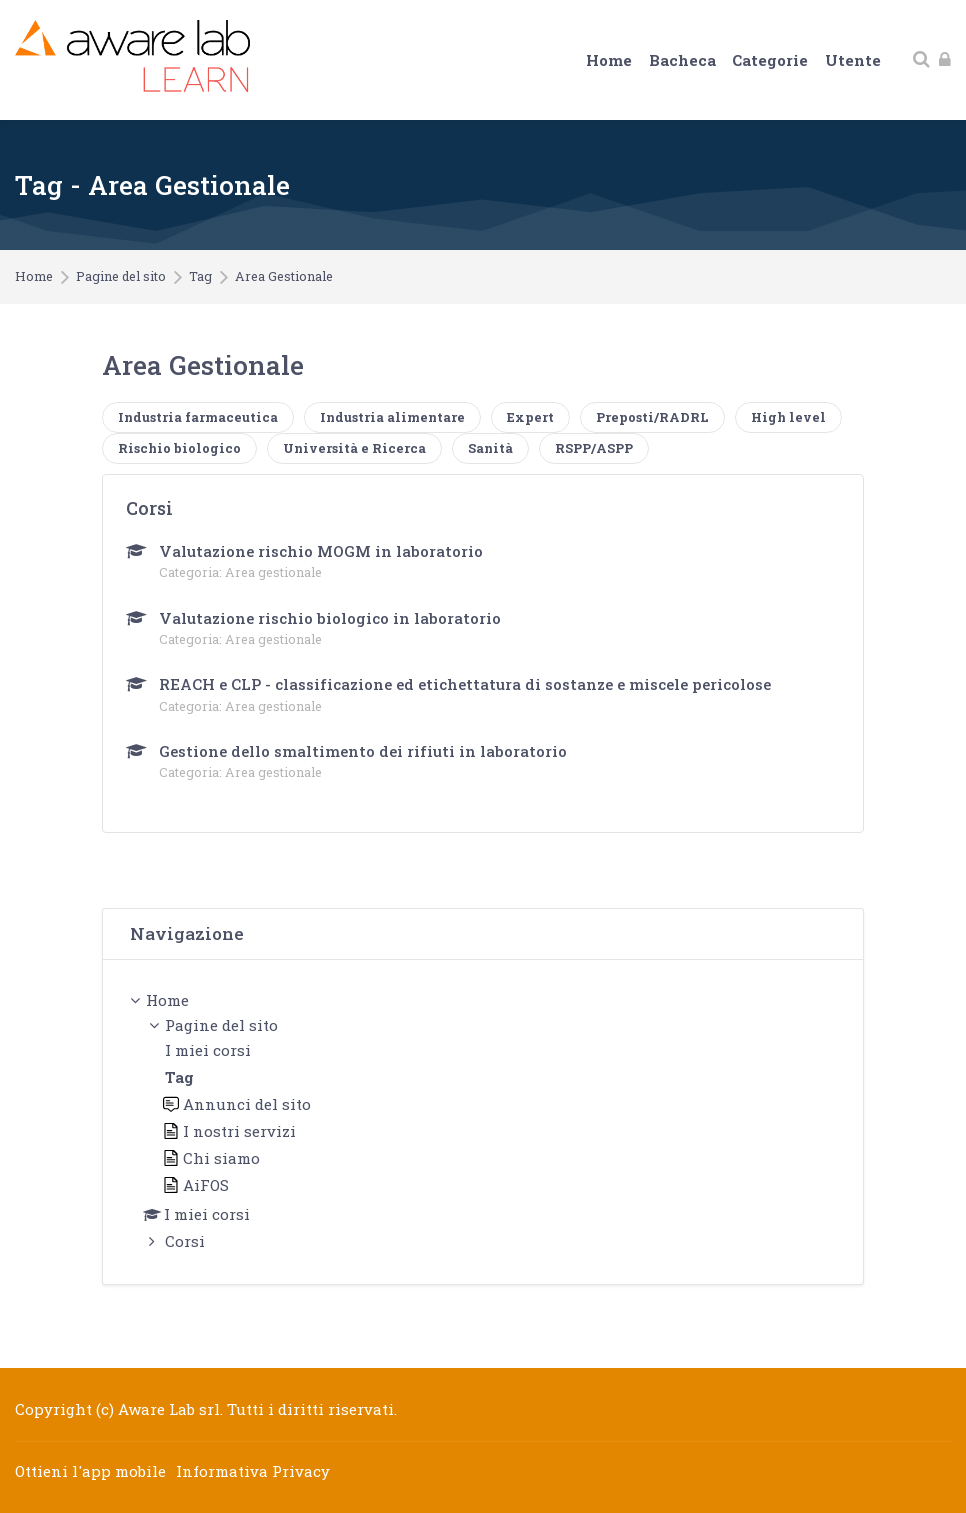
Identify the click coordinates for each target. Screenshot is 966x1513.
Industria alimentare (392, 417)
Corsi (185, 1241)
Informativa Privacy (253, 1471)
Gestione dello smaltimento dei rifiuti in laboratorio (363, 751)
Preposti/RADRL (652, 417)
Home (34, 276)
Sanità (490, 448)
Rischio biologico (179, 448)
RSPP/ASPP (594, 448)
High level (788, 417)
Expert (530, 417)
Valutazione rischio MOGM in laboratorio (321, 551)
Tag (200, 276)
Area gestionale (273, 572)
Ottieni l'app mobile (90, 1471)
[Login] (945, 59)
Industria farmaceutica (198, 417)
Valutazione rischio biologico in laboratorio (330, 618)
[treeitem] (483, 1122)
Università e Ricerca (354, 448)
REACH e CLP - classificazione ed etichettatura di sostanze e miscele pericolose (465, 684)
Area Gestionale (284, 276)
